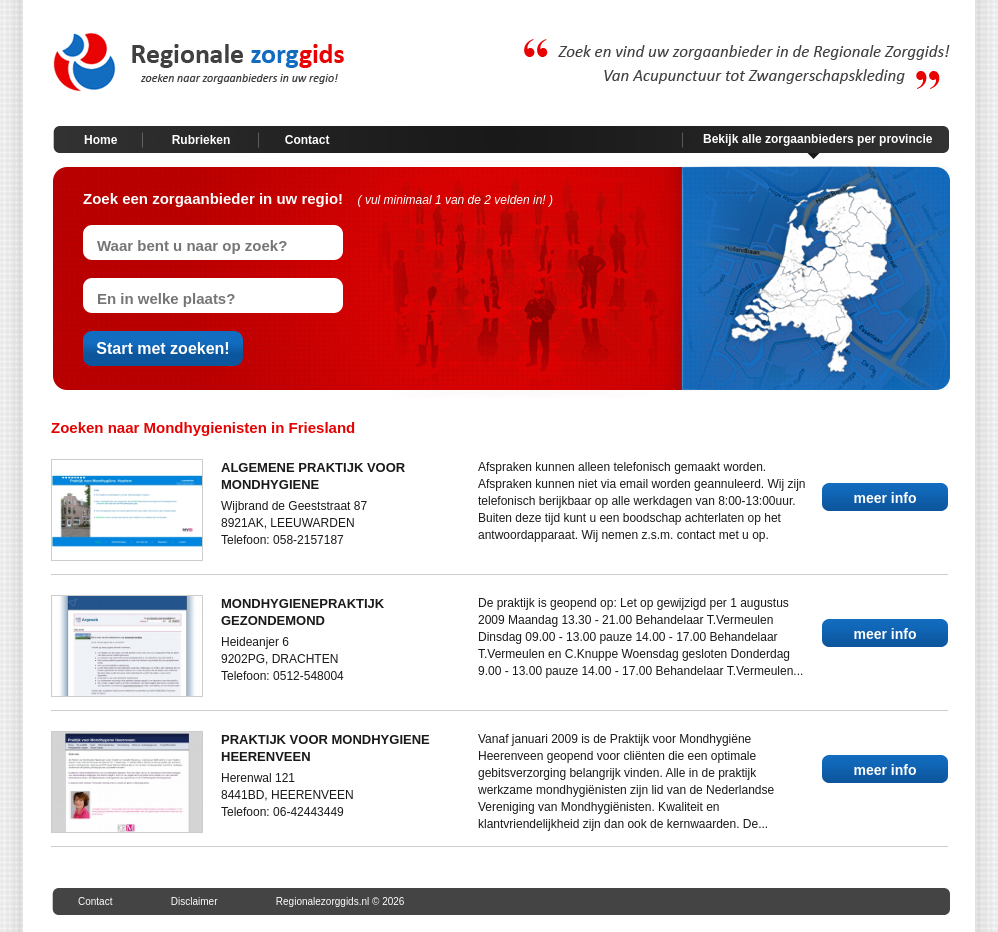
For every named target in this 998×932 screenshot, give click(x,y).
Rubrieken (201, 140)
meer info (884, 498)
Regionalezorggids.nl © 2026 (340, 901)
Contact (307, 140)
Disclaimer (194, 901)
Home (100, 140)
